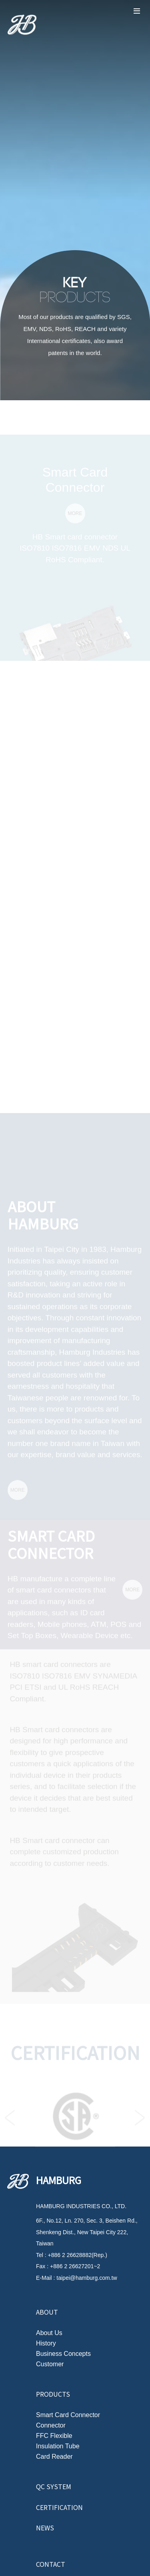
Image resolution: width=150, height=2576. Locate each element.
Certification (59, 2507)
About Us (49, 2333)
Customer (50, 2364)
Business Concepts (63, 2354)
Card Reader (54, 2457)
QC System (53, 2486)
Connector (51, 2425)
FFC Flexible (54, 2436)
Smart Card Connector (68, 2415)
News (45, 2527)
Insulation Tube (58, 2446)
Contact (50, 2564)
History (46, 2343)
